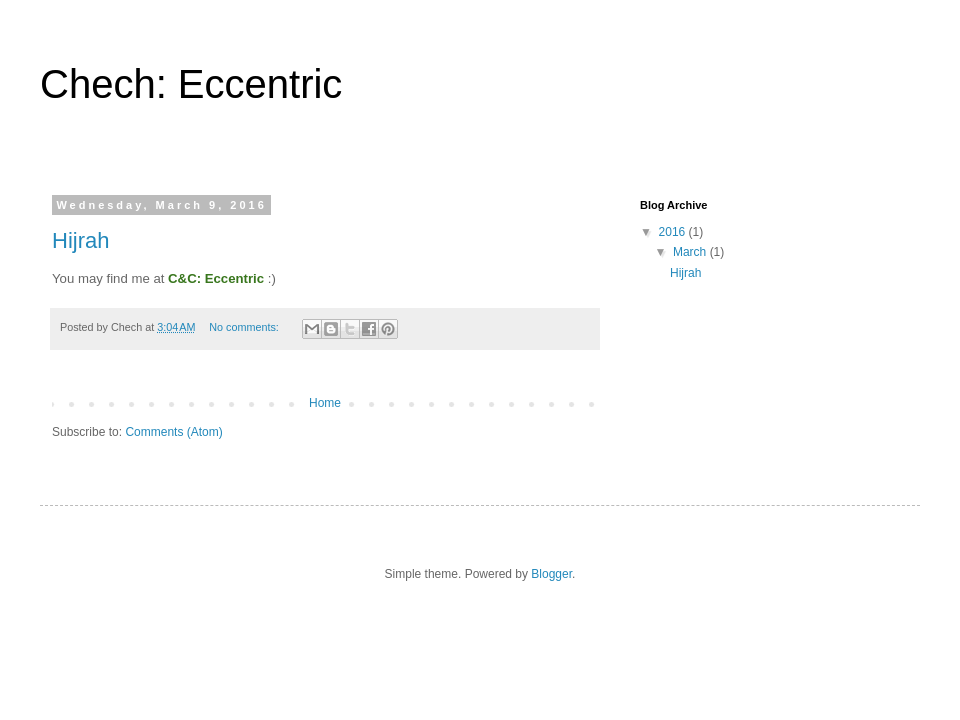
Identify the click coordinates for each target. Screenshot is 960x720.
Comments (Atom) (173, 432)
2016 (674, 232)
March (691, 252)
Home (325, 403)
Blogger (551, 574)
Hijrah (80, 240)
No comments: (245, 327)
